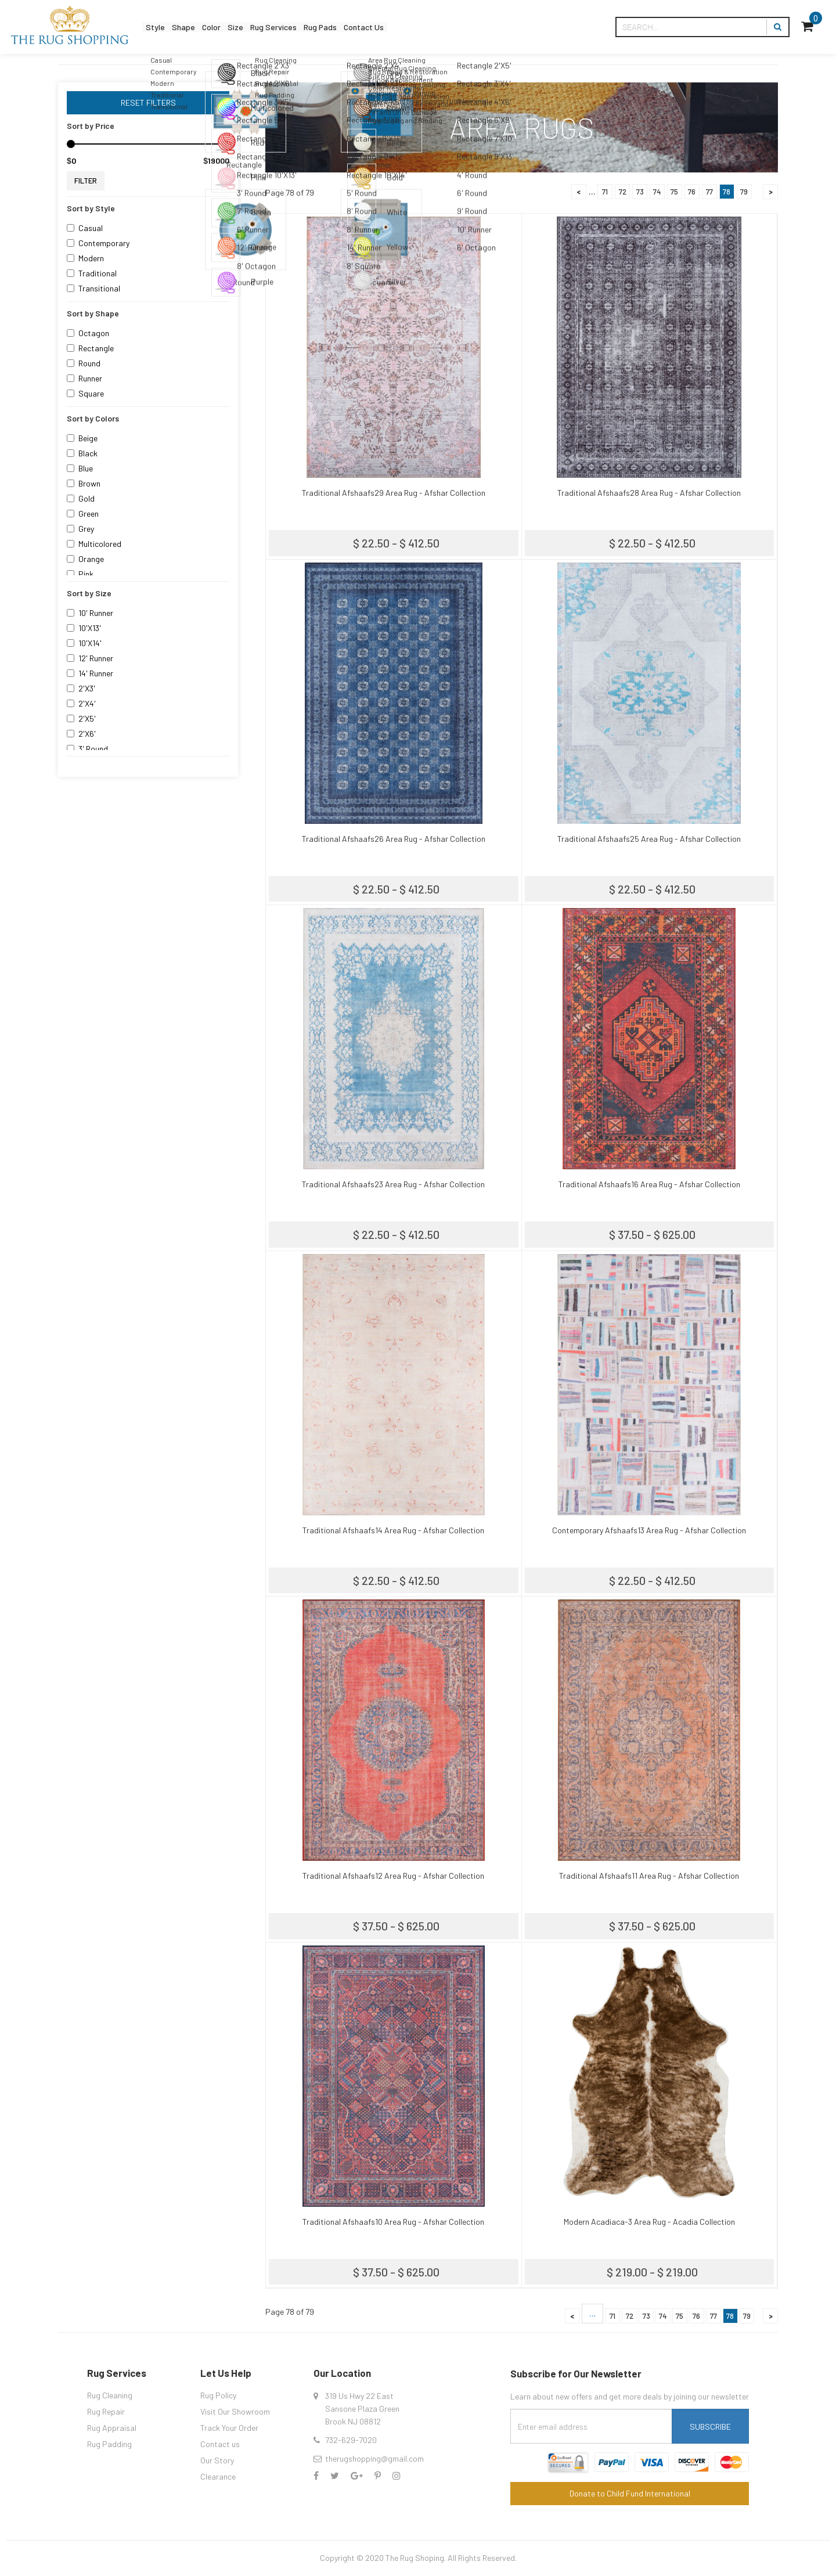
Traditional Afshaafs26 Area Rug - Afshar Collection (393, 839)
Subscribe (710, 2426)
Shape (197, 27)
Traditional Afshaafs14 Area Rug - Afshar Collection (393, 1530)
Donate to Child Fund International (630, 2493)
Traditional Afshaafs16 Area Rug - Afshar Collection (649, 1184)
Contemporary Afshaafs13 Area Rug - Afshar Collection (649, 1530)
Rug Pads (378, 27)
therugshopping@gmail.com (374, 2458)
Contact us (220, 2444)
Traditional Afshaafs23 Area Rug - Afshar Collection (393, 1184)
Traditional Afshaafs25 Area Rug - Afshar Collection (649, 839)
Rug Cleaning (109, 2395)
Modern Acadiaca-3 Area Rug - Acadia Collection (649, 2221)
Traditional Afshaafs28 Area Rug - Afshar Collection (649, 493)
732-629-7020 (351, 2440)
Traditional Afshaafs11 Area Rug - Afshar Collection (649, 1875)
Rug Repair (106, 2411)
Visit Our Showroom (235, 2411)
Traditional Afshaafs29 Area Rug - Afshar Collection (393, 493)
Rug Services (318, 27)
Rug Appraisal (111, 2428)
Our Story (217, 2460)
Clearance (218, 2476)
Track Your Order (229, 2428)
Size (268, 27)
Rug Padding (109, 2444)
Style (160, 27)
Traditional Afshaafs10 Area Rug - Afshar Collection (393, 2221)
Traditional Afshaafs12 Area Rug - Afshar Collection (393, 1875)
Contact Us (435, 27)
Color (235, 27)
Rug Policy (218, 2395)
